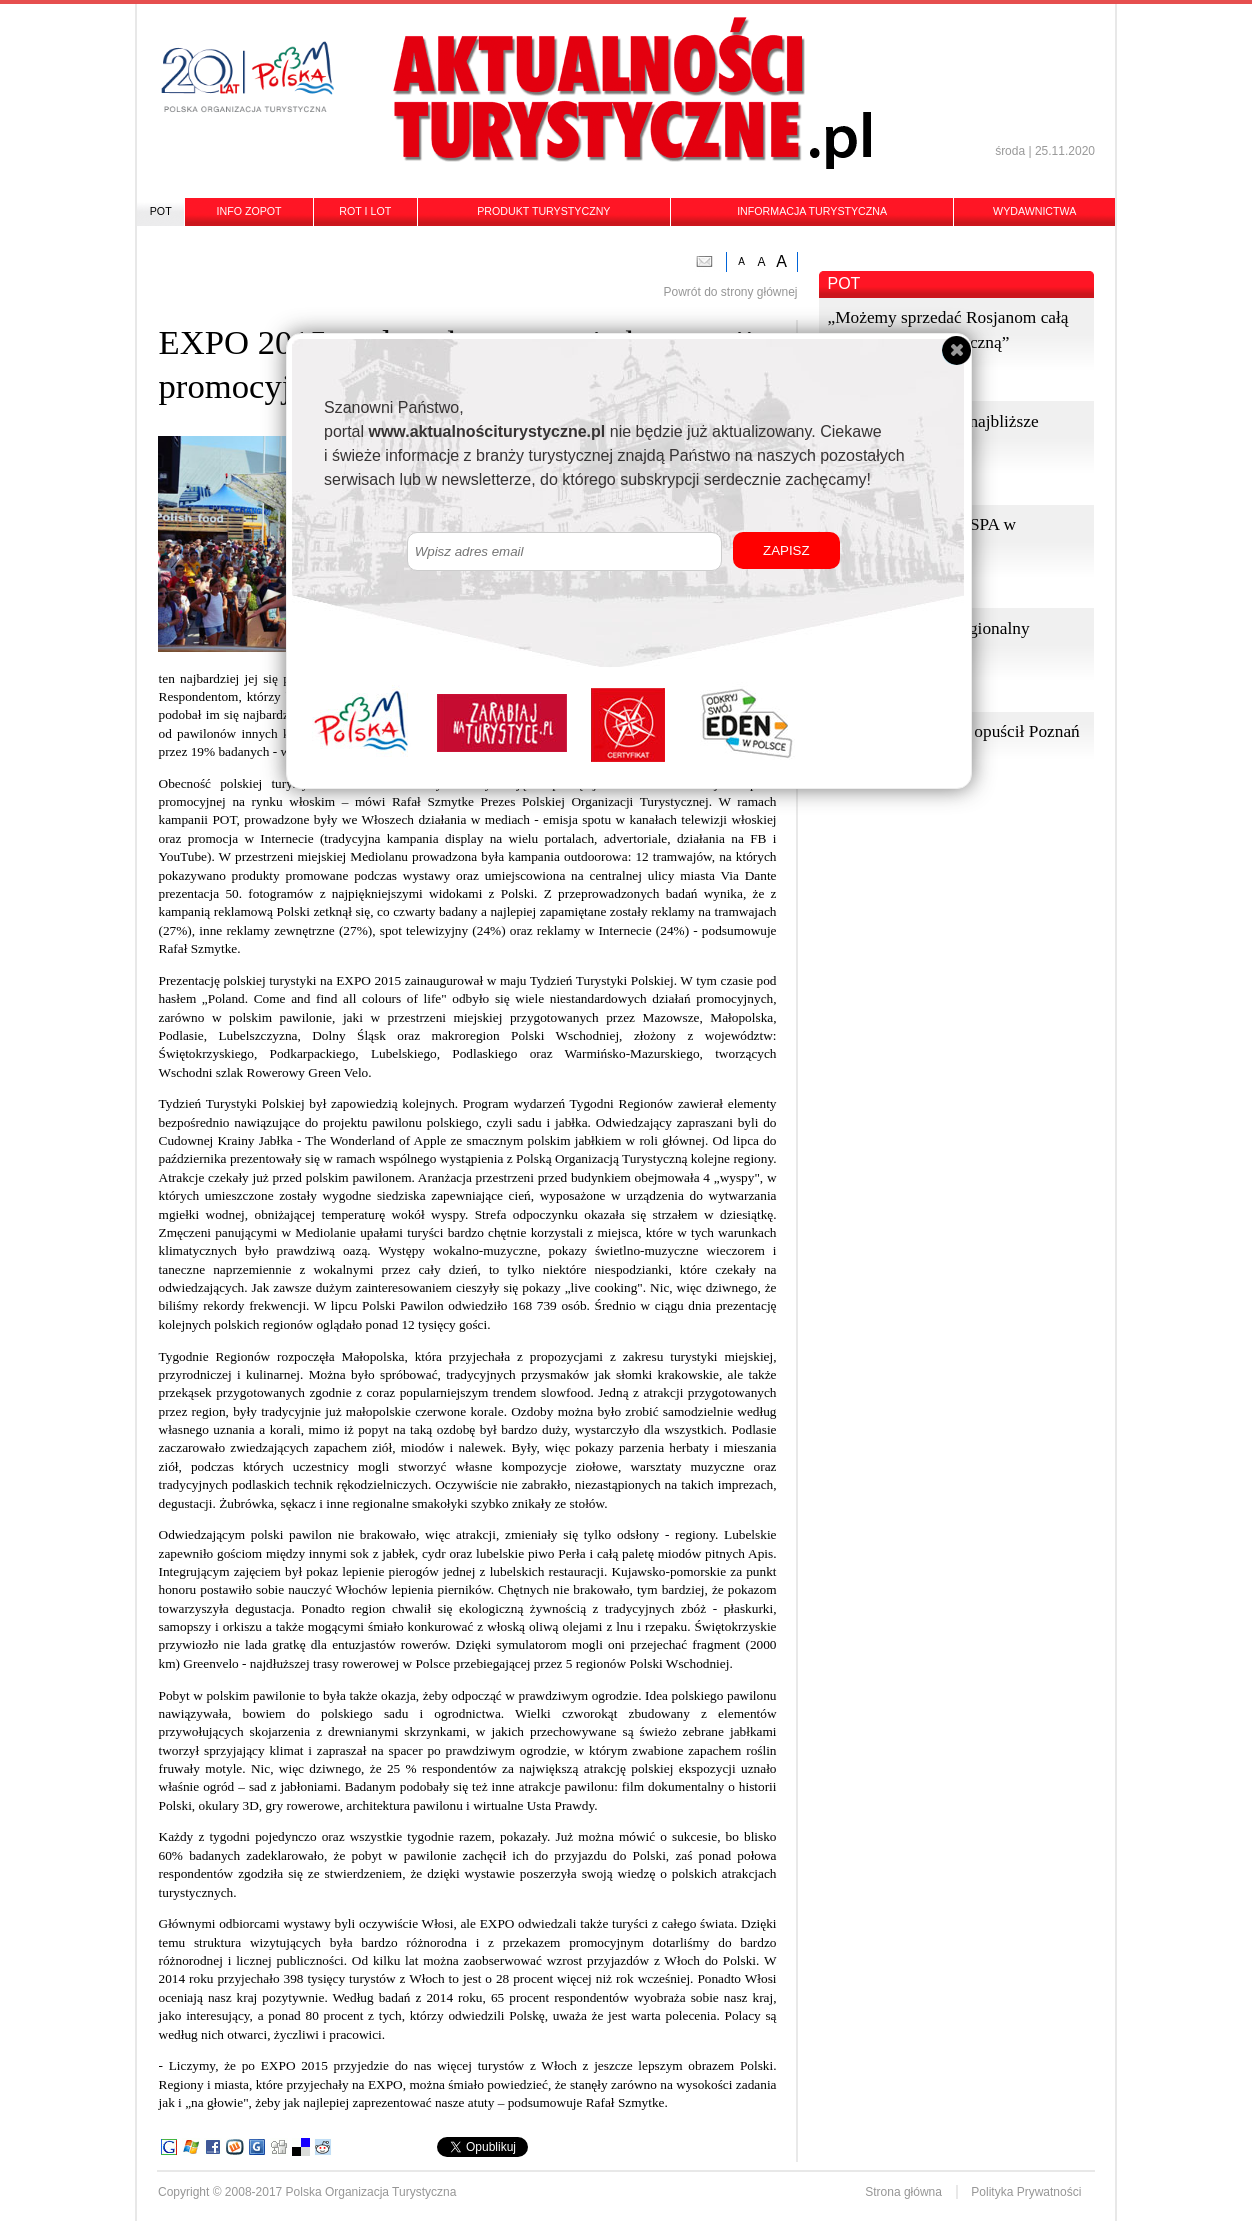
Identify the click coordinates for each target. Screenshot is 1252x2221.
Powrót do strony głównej (730, 292)
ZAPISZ (786, 550)
